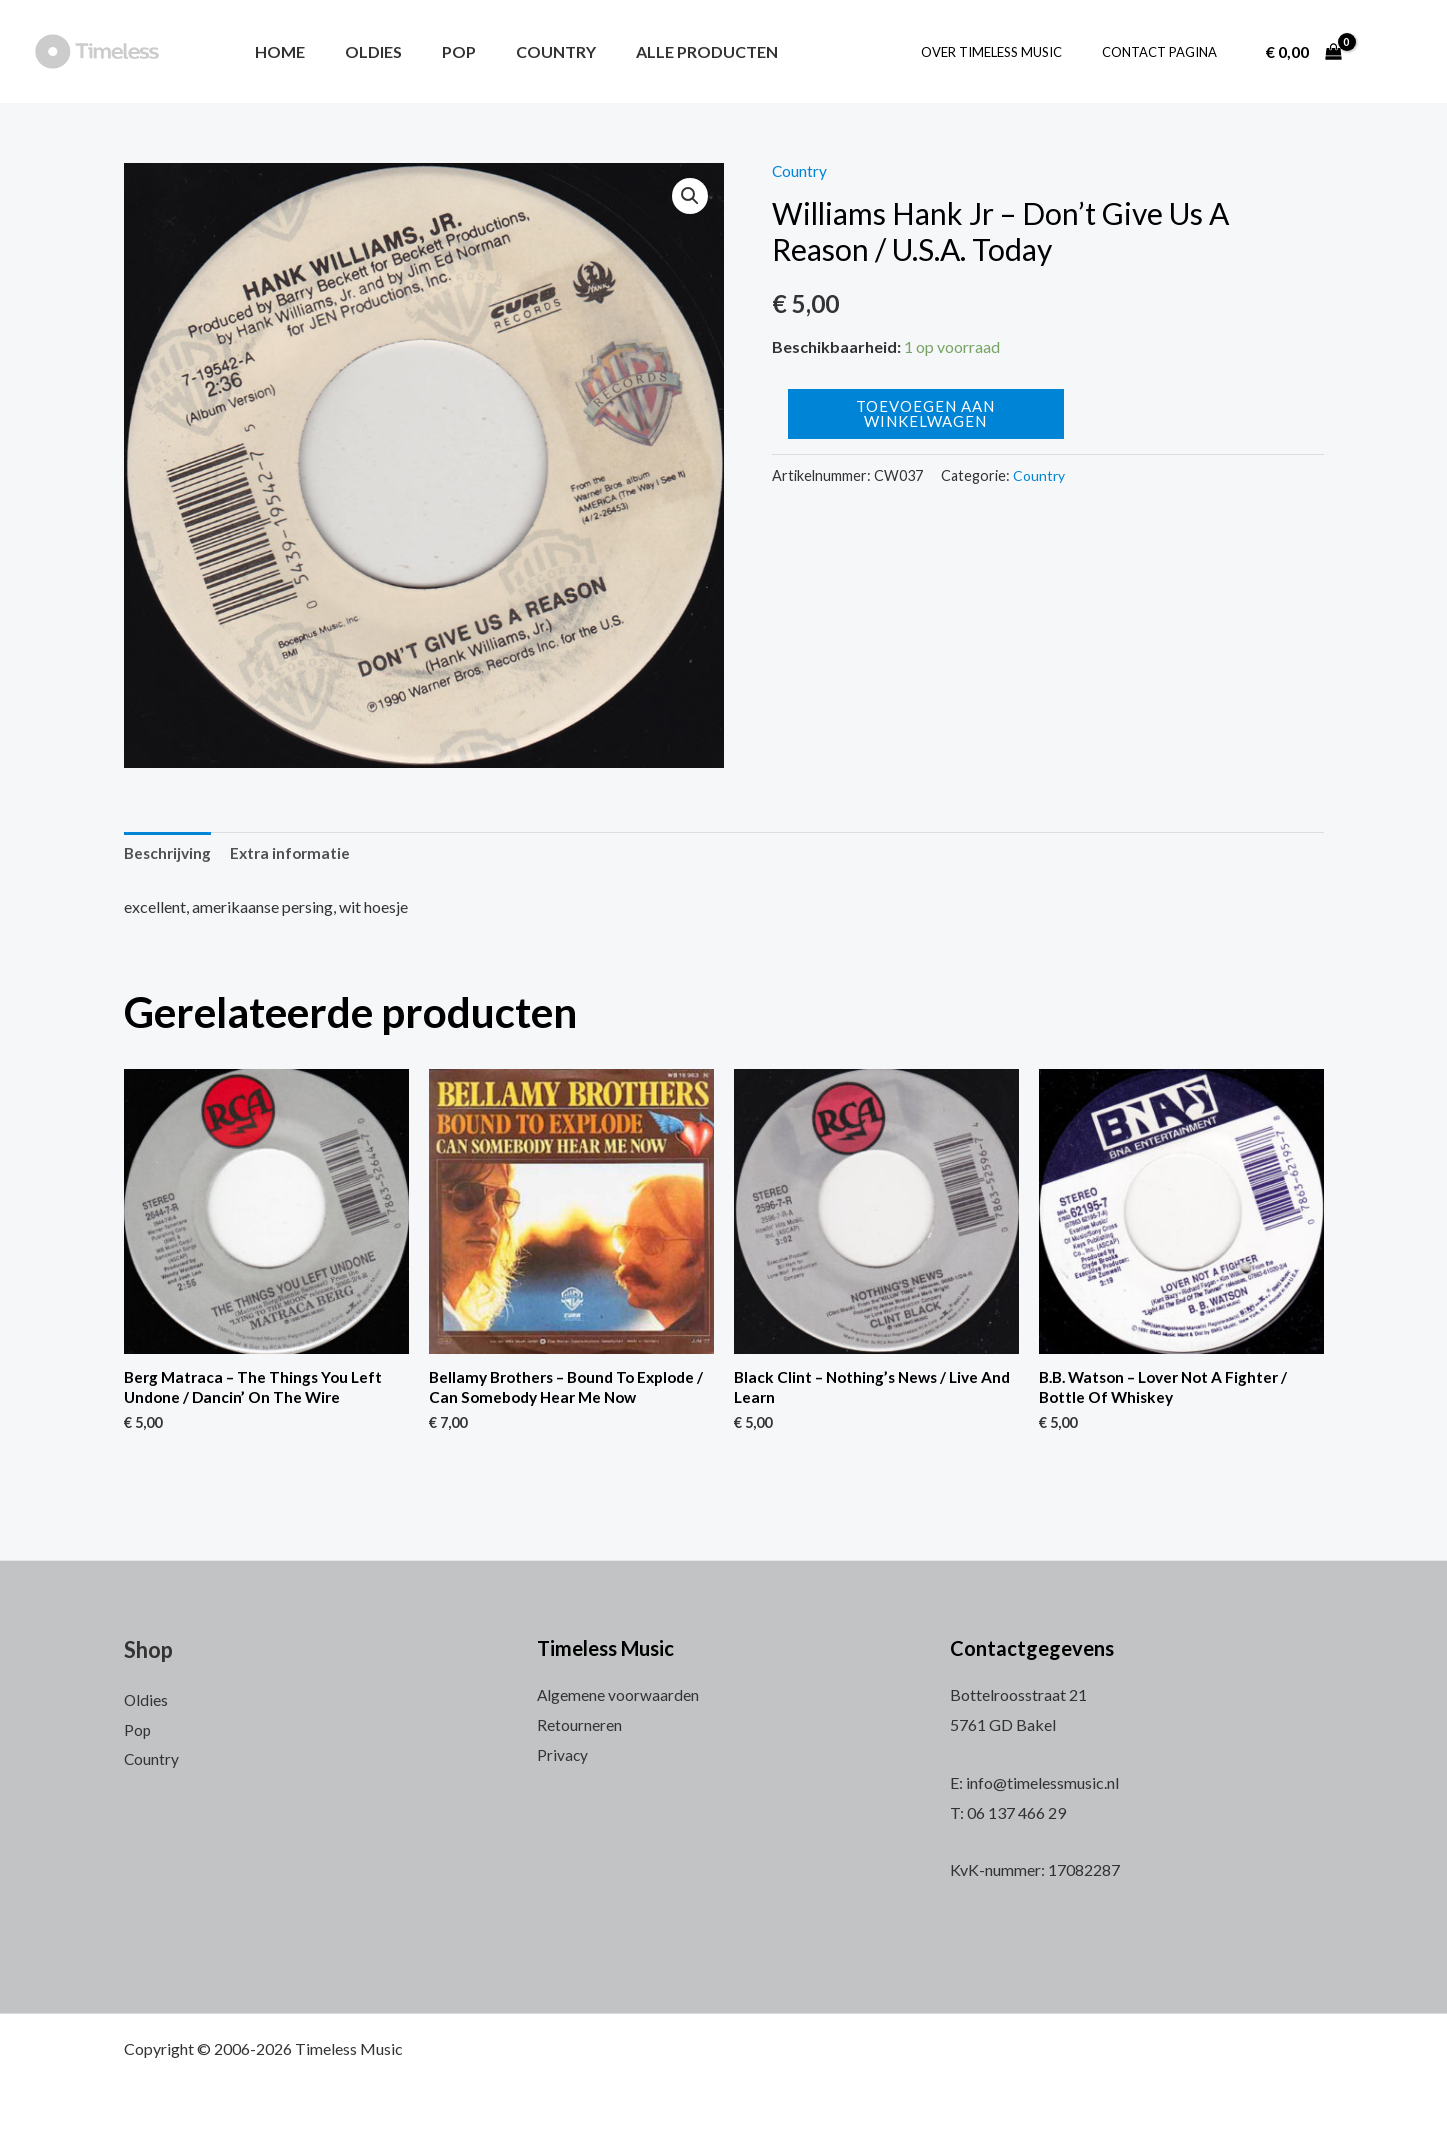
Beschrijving (169, 854)
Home (276, 51)
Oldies (361, 51)
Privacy (563, 1754)
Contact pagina (1166, 52)
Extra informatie (296, 854)
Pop (439, 51)
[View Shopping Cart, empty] (1303, 52)
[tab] (169, 855)
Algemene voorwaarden (618, 1694)
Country (528, 51)
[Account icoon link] (1391, 52)
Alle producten (671, 51)
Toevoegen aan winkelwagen (925, 413)
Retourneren (579, 1724)
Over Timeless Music (1012, 52)
